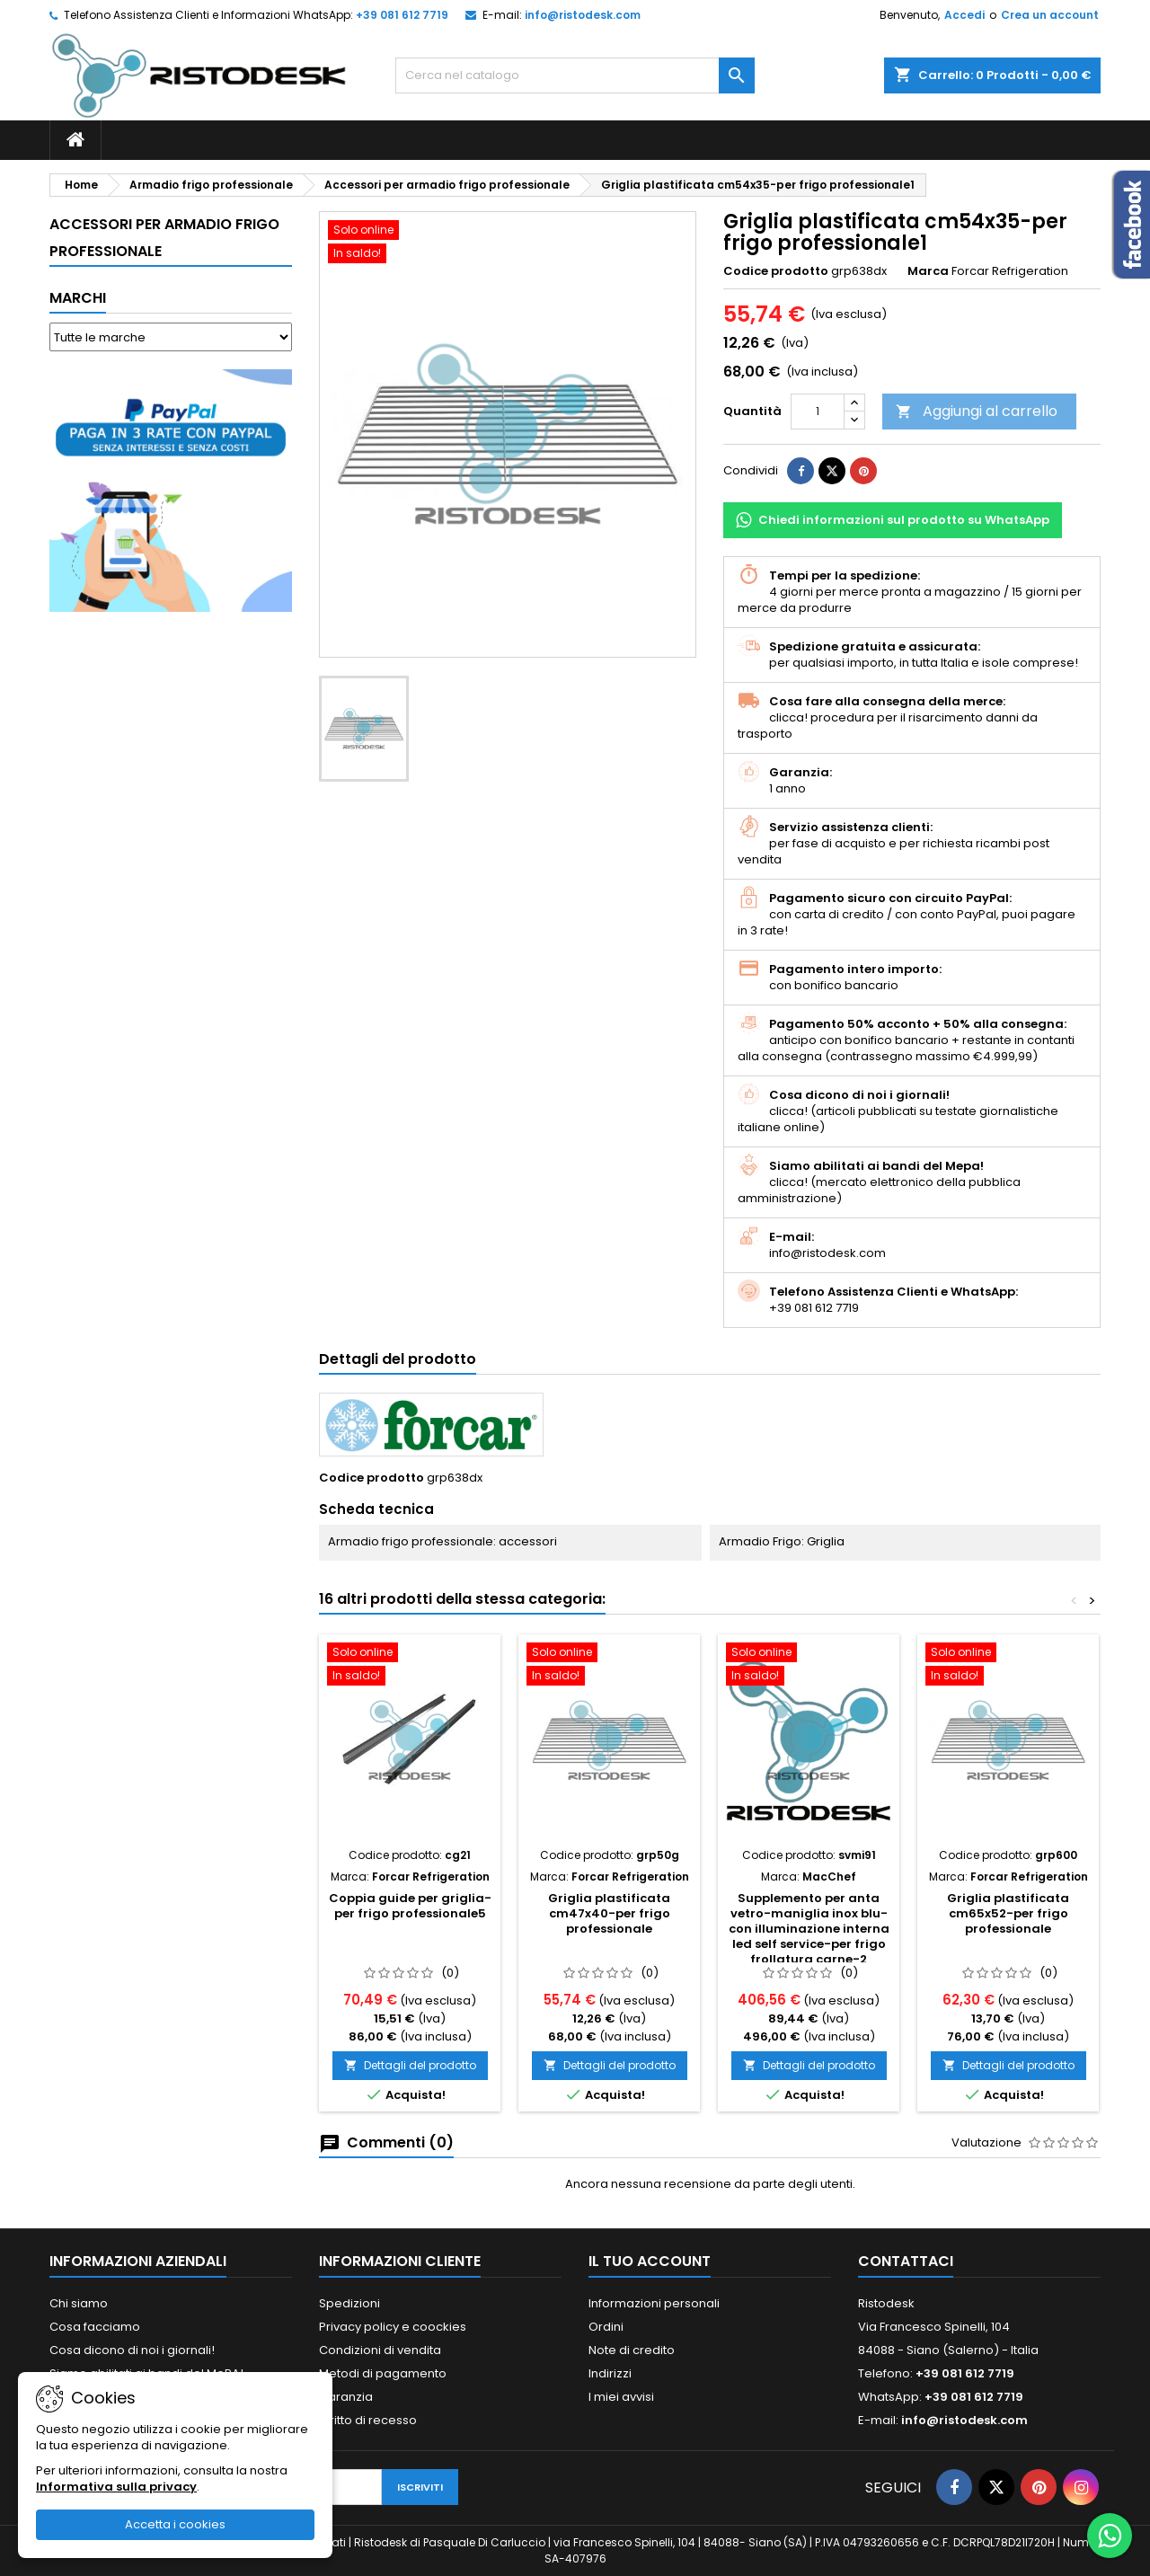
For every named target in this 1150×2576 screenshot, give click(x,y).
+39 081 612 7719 (402, 14)
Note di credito (631, 2350)
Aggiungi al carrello (976, 411)
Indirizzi (610, 2373)
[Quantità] (818, 411)
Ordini (606, 2326)
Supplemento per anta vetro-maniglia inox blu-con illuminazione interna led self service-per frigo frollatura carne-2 (809, 1929)
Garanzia (346, 2396)
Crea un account (1050, 14)
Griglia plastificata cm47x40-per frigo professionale (609, 1913)
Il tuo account (649, 2261)
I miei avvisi (621, 2396)
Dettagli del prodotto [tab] (397, 1359)
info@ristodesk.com (583, 14)
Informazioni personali (654, 2303)
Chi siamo (78, 2303)
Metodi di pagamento (383, 2373)
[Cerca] (575, 75)
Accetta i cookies (175, 2524)
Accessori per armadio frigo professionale (164, 237)
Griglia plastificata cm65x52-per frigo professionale (1008, 1913)
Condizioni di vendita (380, 2350)
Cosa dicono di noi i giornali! (132, 2350)
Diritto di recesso (368, 2420)
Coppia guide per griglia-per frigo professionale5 (410, 1906)
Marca (928, 271)
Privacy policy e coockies (392, 2326)
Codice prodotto (775, 271)
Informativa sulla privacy (116, 2486)
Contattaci (905, 2261)
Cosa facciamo (94, 2326)
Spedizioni (349, 2303)
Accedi (964, 14)
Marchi (77, 298)
